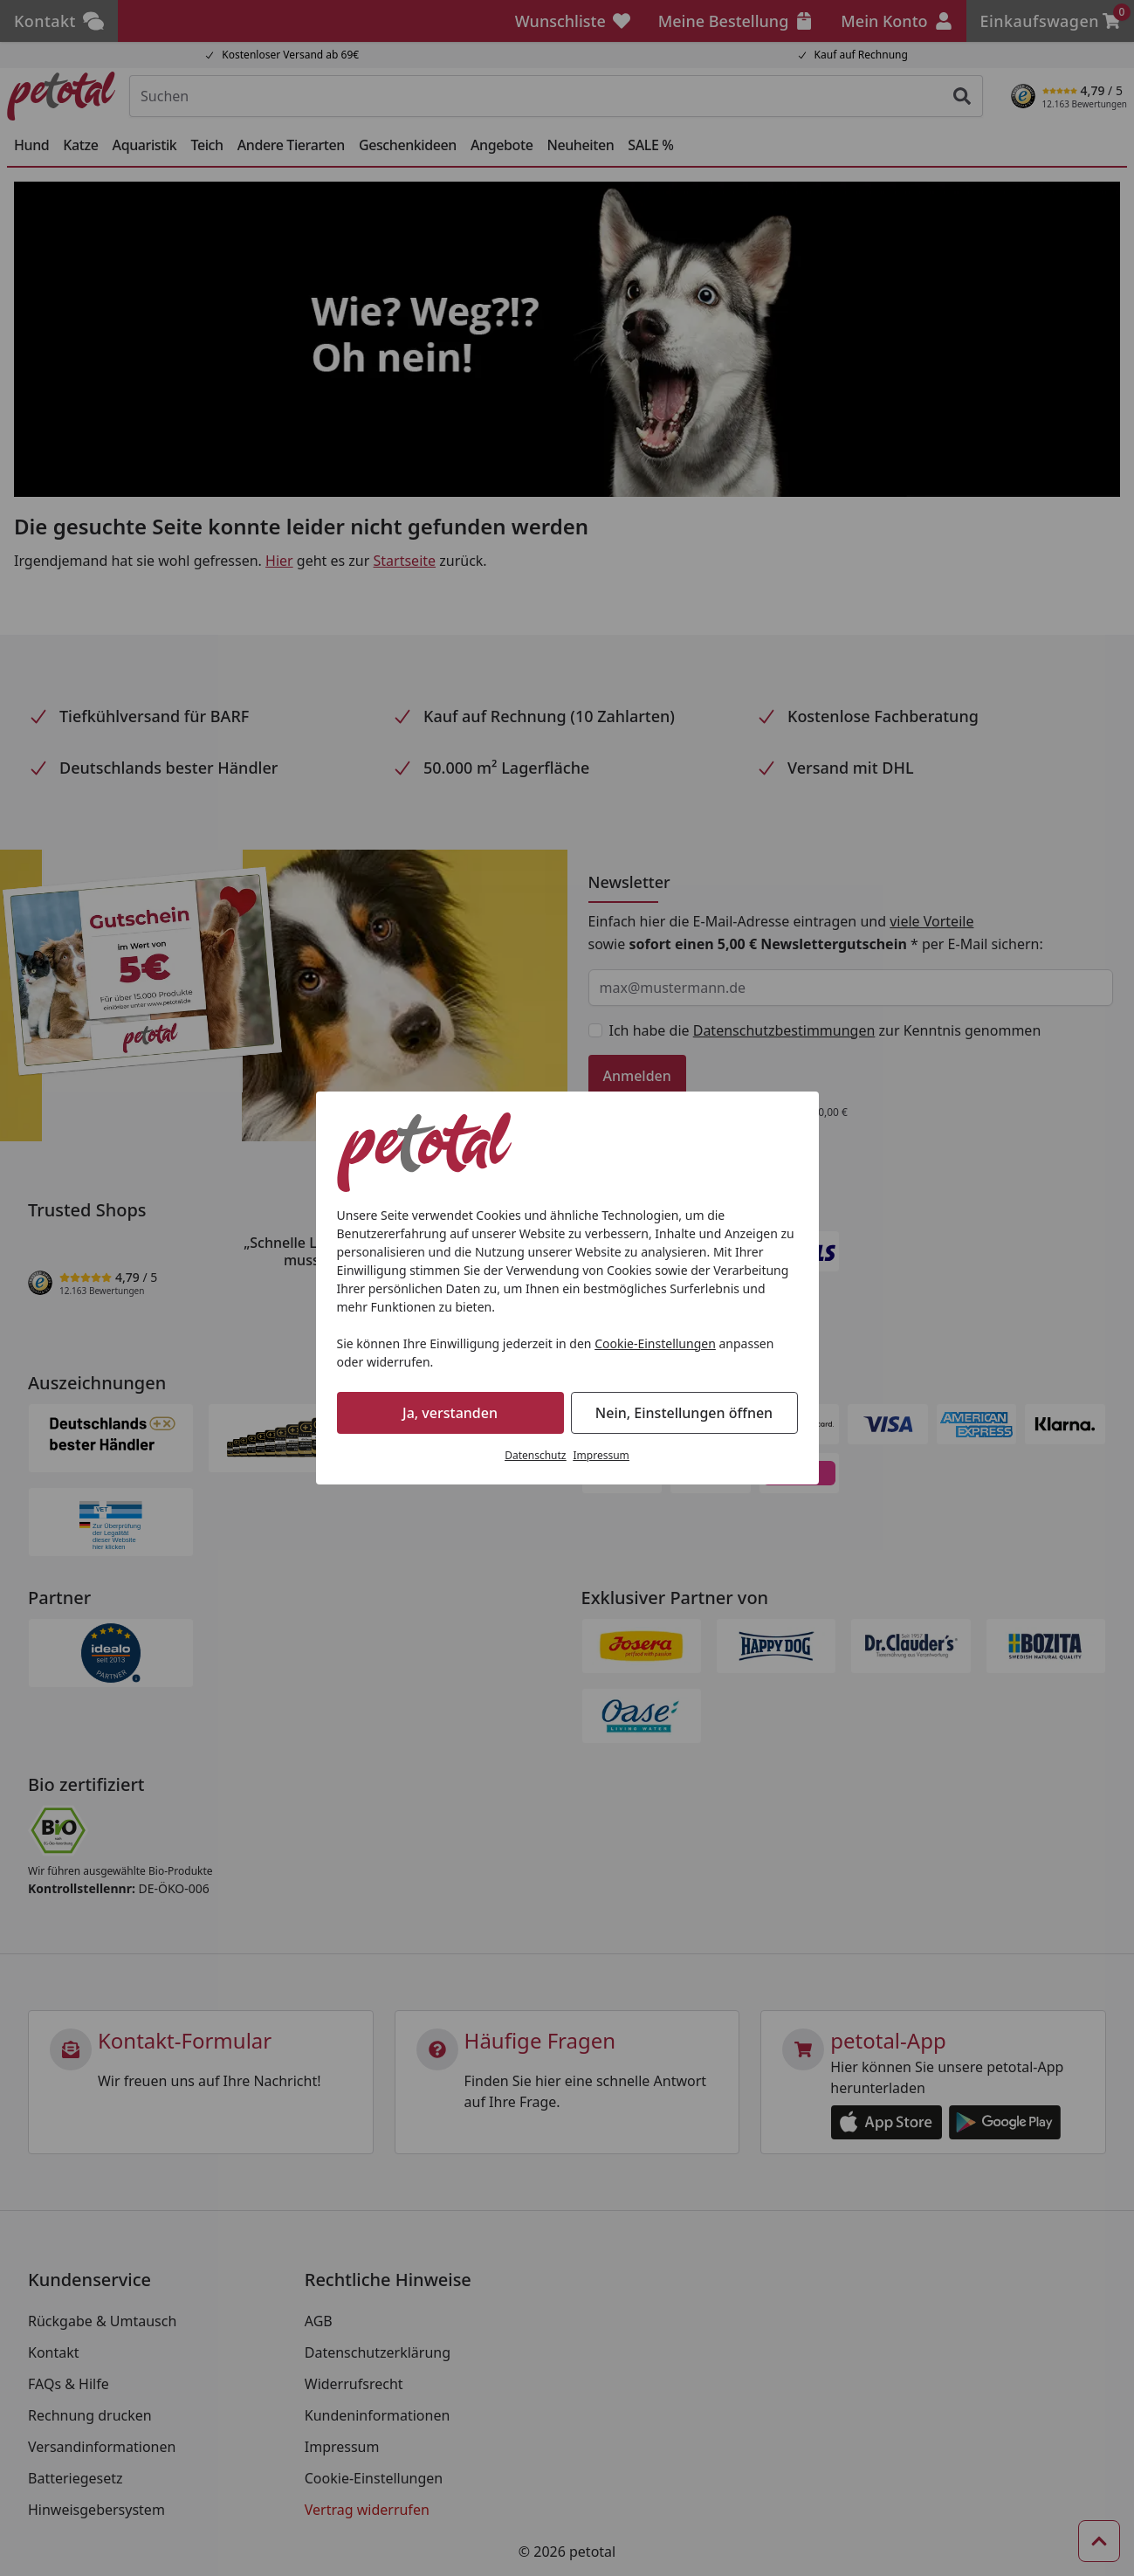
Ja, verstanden (450, 1412)
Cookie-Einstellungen (655, 1343)
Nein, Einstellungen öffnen (684, 1412)
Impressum (601, 1455)
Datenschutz (535, 1455)
